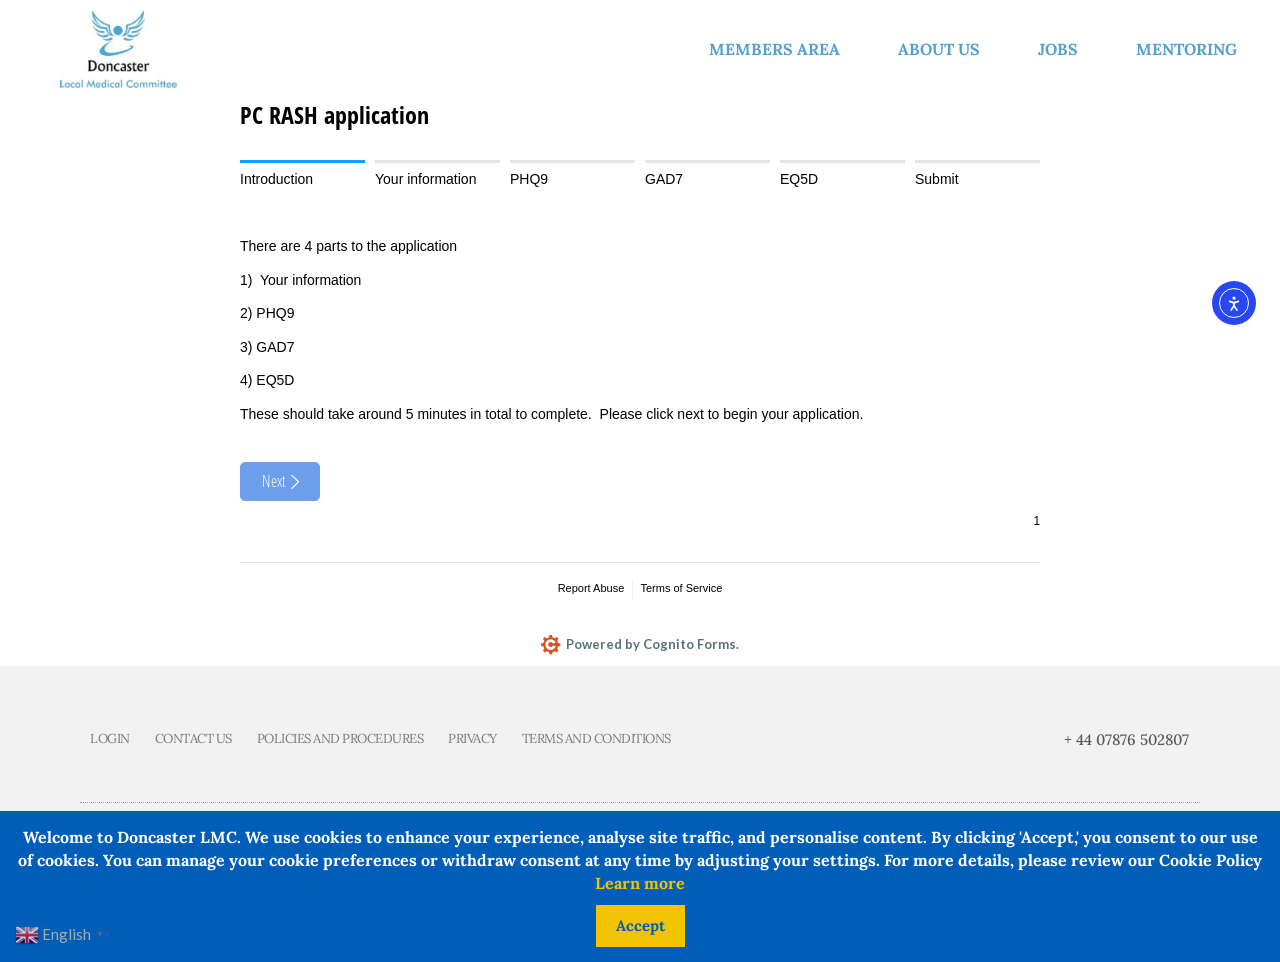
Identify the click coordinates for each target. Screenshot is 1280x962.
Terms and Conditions (596, 739)
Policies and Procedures (340, 739)
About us (944, 49)
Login (110, 739)
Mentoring (1191, 49)
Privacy (472, 739)
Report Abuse (591, 588)
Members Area (779, 49)
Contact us (193, 739)
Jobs (1063, 49)
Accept (640, 925)
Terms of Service (681, 588)
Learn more (640, 883)
